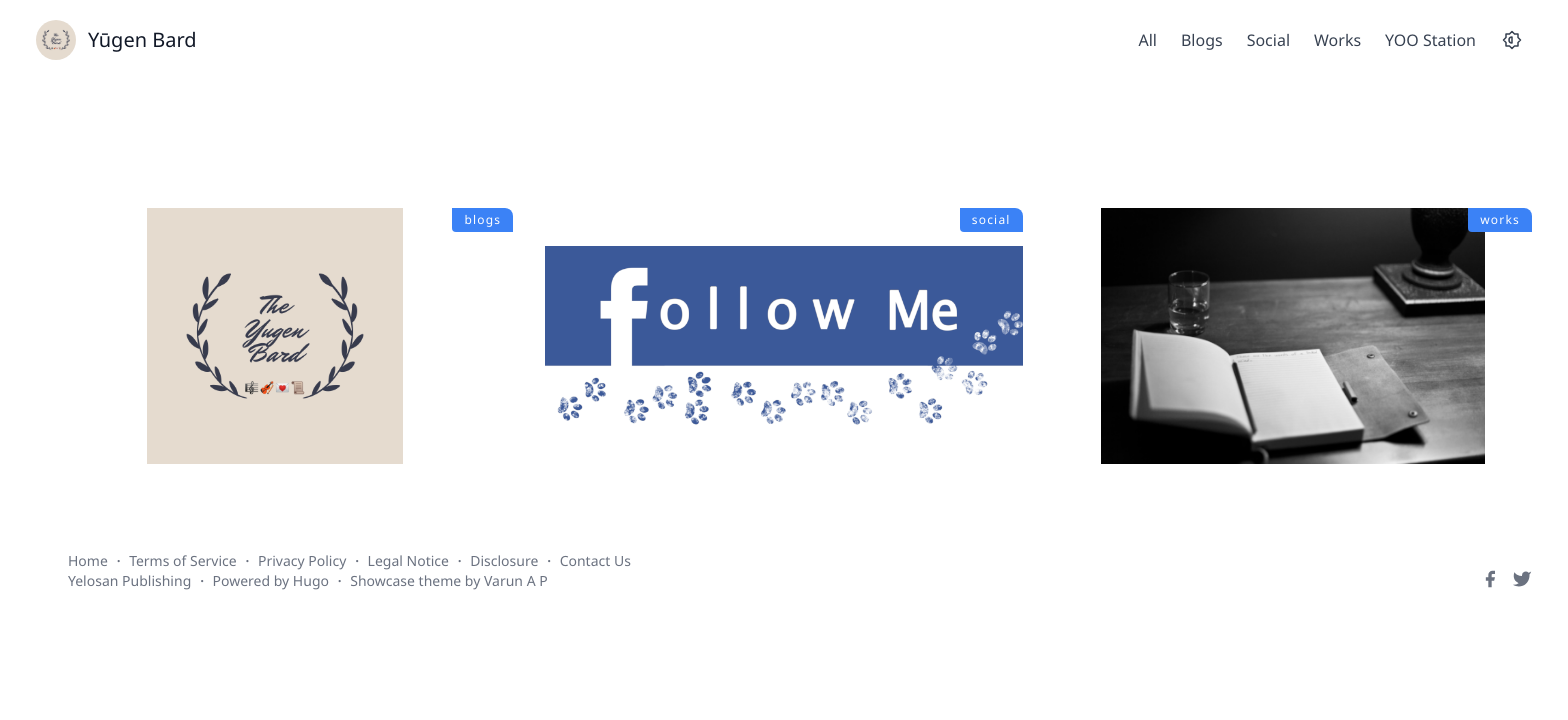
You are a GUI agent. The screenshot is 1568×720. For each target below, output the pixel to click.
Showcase (382, 581)
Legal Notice (408, 561)
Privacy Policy (302, 561)
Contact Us (595, 561)
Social (1268, 40)
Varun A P (516, 581)
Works (1337, 40)
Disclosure (504, 561)
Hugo (311, 581)
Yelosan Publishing (129, 581)
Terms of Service (183, 561)
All (1147, 40)
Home (88, 561)
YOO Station (1430, 40)
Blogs (1202, 40)
